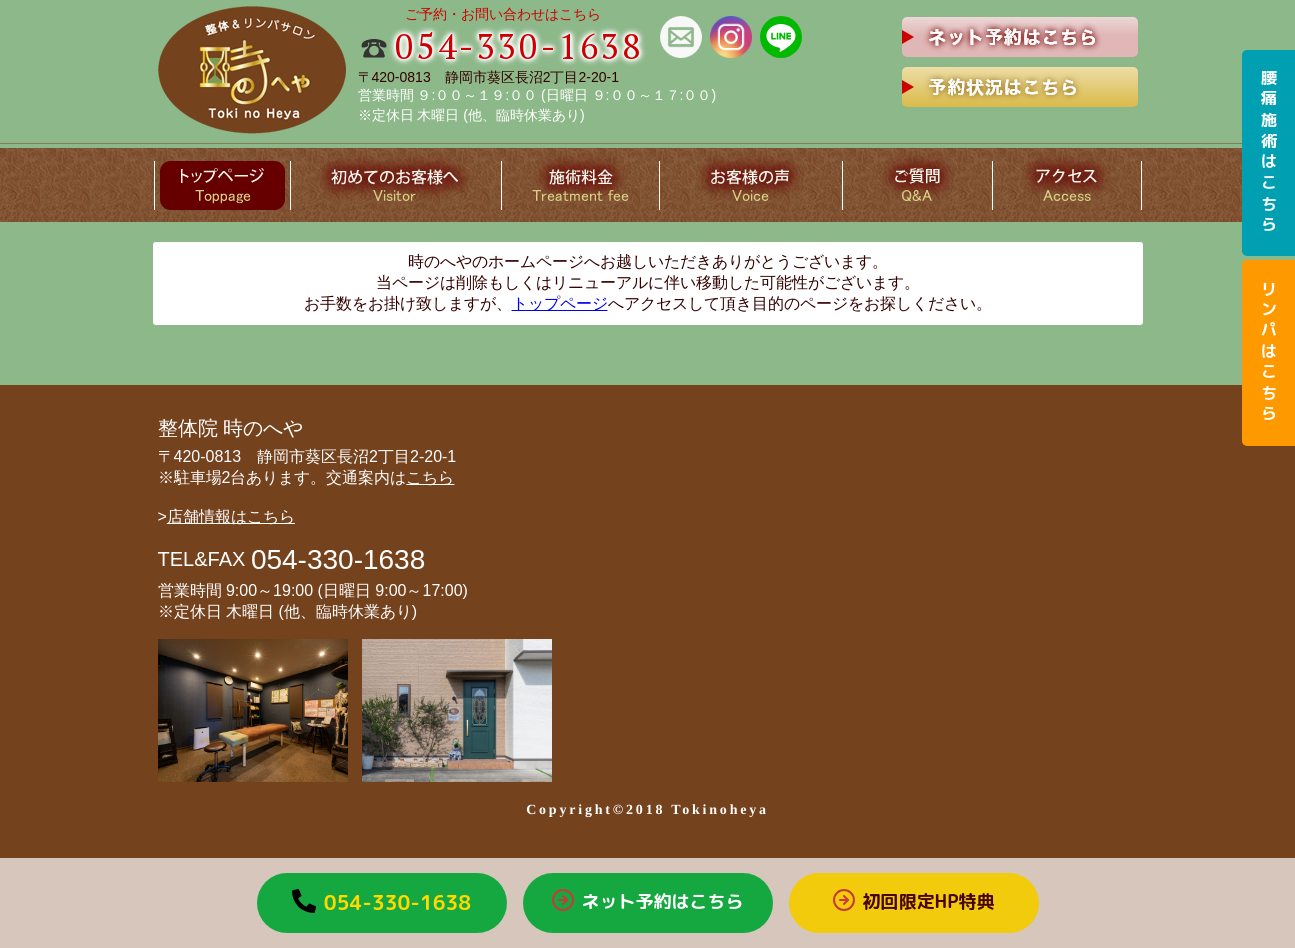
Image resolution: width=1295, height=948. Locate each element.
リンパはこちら (1269, 353)
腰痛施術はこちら (1269, 153)
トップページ (560, 303)
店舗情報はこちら (231, 516)
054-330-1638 (519, 46)
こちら (430, 477)
